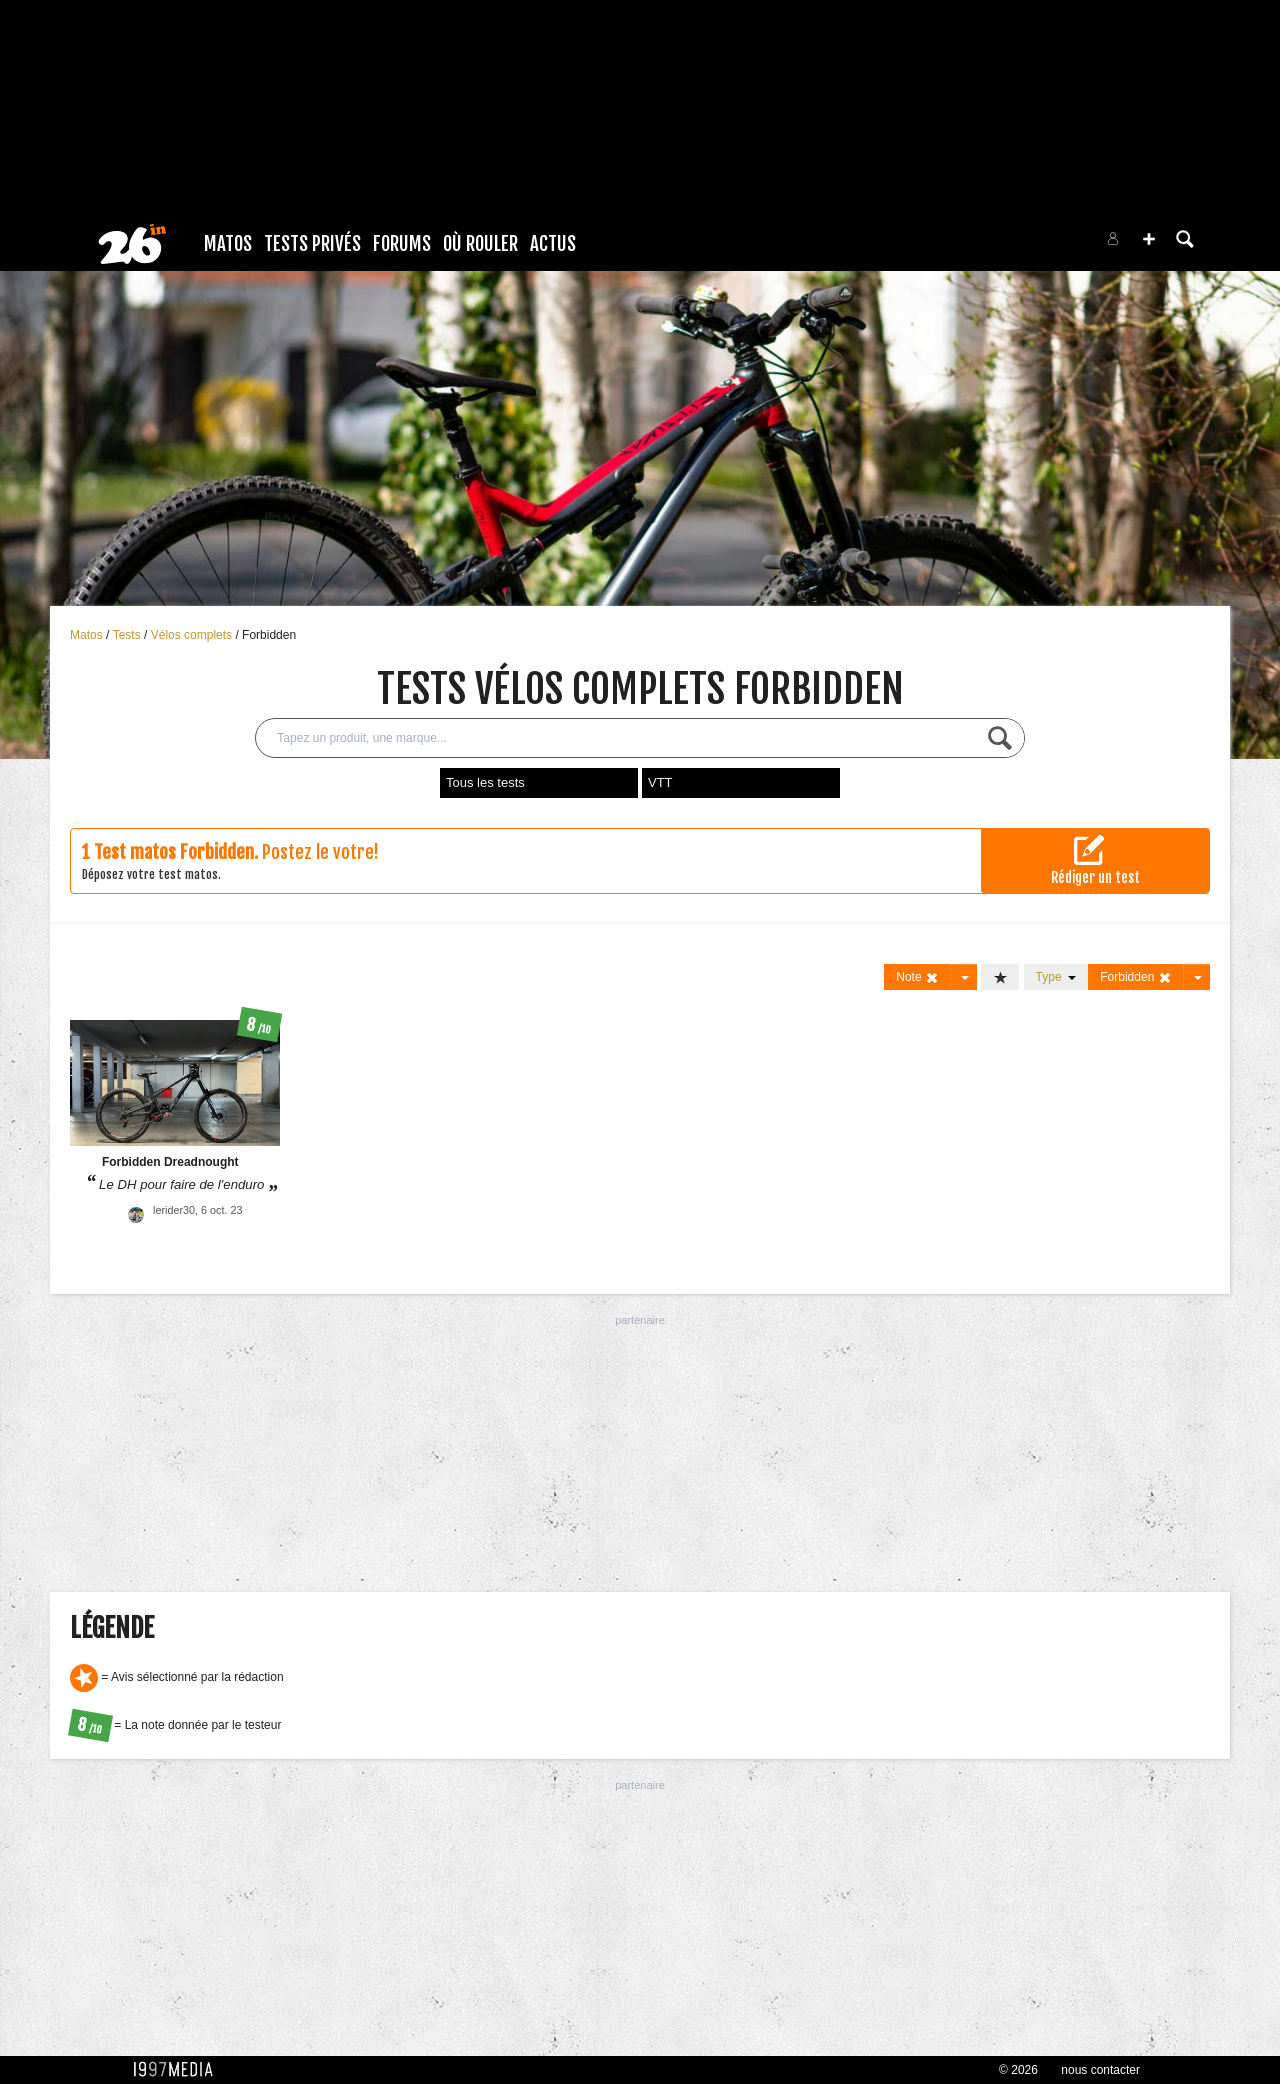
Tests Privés (312, 244)
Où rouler (480, 244)
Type (1056, 977)
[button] (1149, 239)
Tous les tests (485, 782)
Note (917, 977)
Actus (553, 244)
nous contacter (1100, 2070)
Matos (228, 244)
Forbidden (269, 635)
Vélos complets (193, 635)
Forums (402, 244)
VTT (660, 782)
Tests (128, 635)
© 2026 (1018, 2070)
